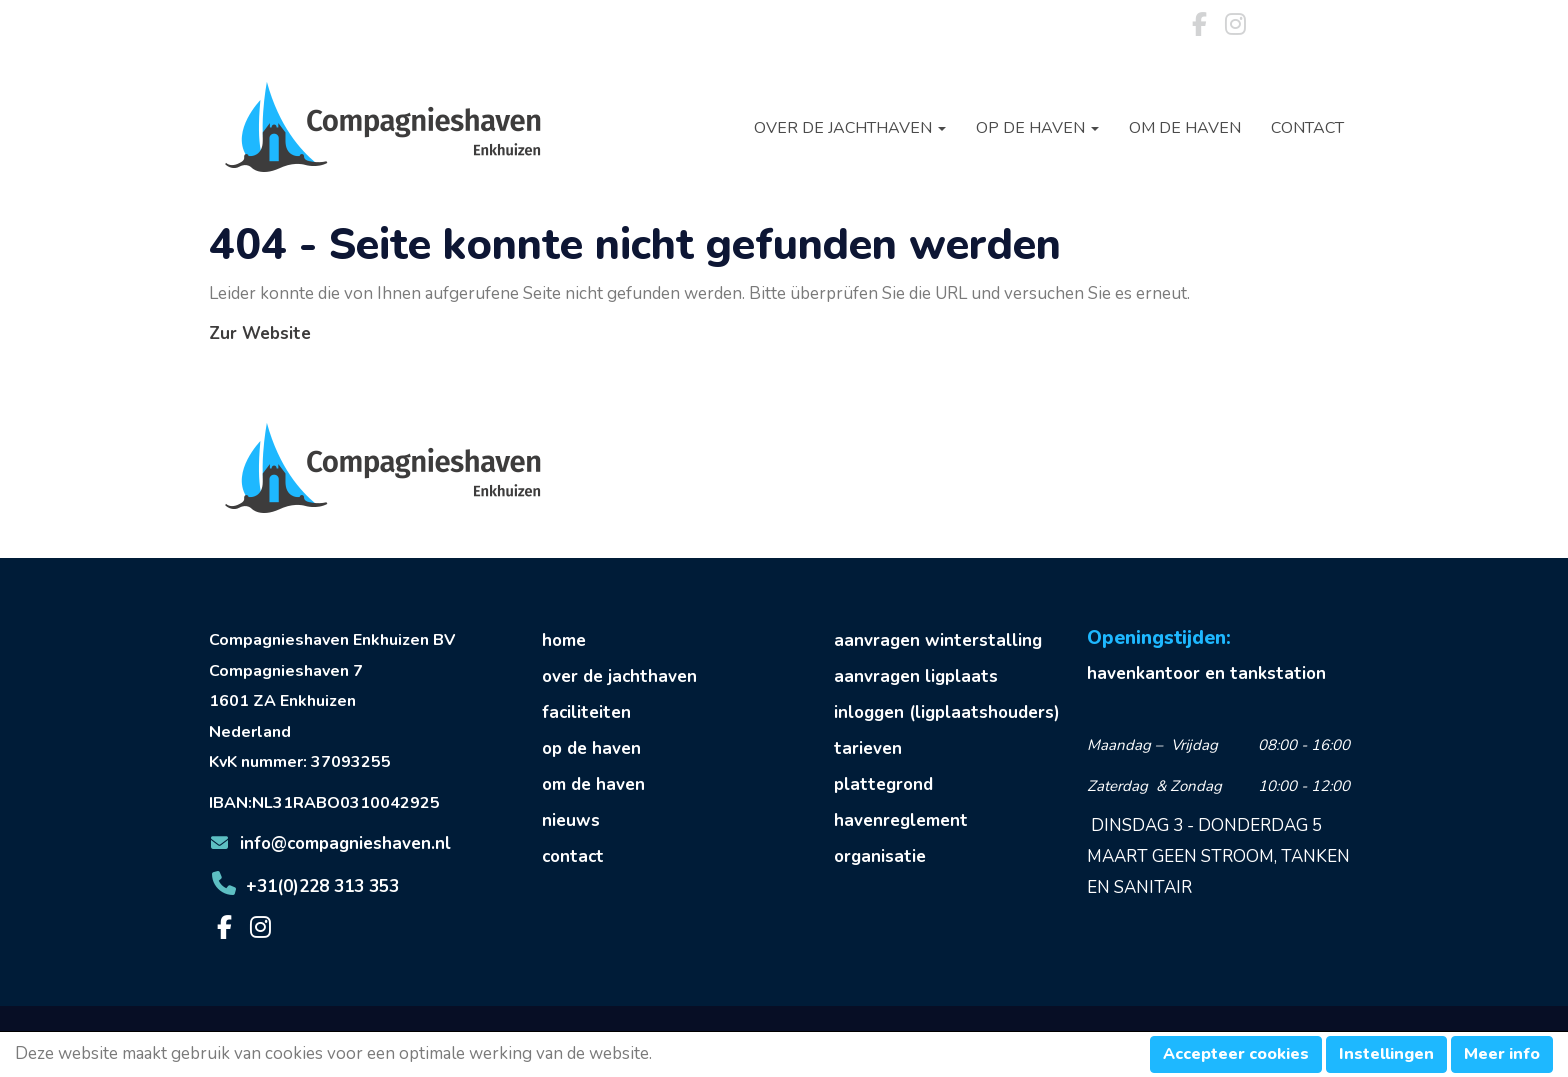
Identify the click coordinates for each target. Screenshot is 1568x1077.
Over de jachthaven (850, 128)
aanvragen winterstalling (938, 640)
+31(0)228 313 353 (304, 886)
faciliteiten (586, 712)
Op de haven (1037, 128)
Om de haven (1185, 128)
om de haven (593, 784)
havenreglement (901, 820)
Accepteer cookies (1236, 1054)
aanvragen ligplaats (916, 676)
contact (573, 856)
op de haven (591, 748)
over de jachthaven (619, 676)
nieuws (571, 820)
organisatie (880, 856)
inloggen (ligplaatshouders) (947, 712)
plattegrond (883, 784)
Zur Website (260, 333)
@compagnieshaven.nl (330, 843)
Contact (1307, 128)
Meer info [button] (1502, 1054)
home (564, 640)
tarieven (868, 748)
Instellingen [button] (1386, 1054)
